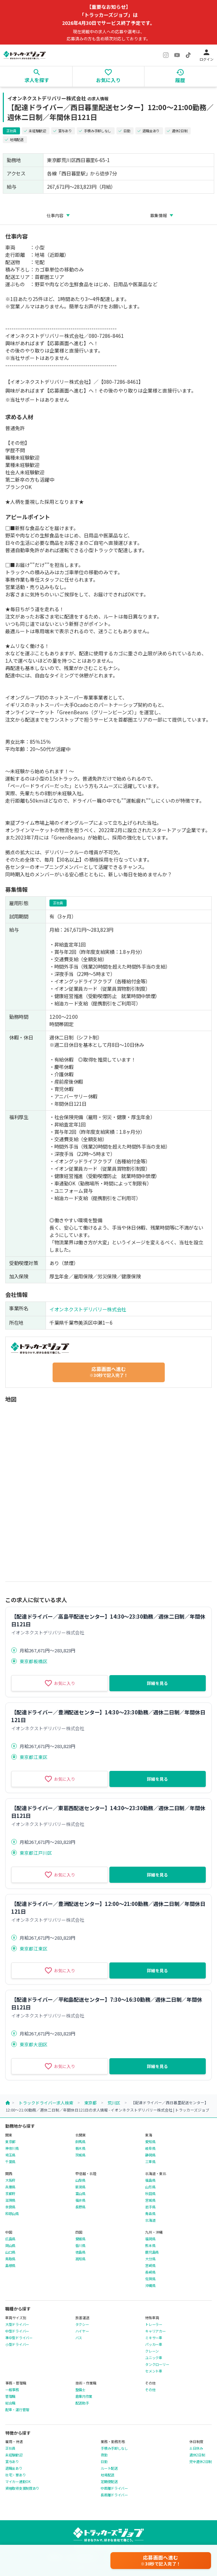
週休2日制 (197, 2455)
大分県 (150, 2258)
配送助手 (82, 2403)
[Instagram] (166, 55)
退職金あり (13, 2468)
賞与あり (12, 2461)
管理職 (10, 2396)
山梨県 (80, 2180)
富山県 (80, 2193)
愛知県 (150, 2141)
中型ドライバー (17, 2331)
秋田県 (150, 2193)
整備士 (80, 2389)
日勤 (104, 2461)
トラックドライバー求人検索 (46, 2103)
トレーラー (153, 2324)
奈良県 (10, 2206)
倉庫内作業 (84, 2396)
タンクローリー (157, 2364)
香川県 (80, 2245)
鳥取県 (10, 2258)
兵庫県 (10, 2186)
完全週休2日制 (200, 2461)
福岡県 (150, 2238)
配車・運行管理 (17, 2409)
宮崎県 (150, 2265)
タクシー (82, 2324)
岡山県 (10, 2245)
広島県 (10, 2238)
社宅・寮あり (15, 2475)
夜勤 (104, 2455)
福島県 (150, 2180)
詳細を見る (157, 1683)
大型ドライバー (17, 2324)
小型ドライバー (17, 2344)
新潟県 (80, 2186)
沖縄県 (150, 2285)
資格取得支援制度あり (22, 2488)
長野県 (80, 2206)
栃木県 (80, 2148)
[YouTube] (177, 55)
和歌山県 (12, 2213)
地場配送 (107, 2475)
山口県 (10, 2252)
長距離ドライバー (114, 2495)
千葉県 (10, 2161)
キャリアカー (155, 2331)
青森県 (150, 2213)
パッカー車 (153, 2344)
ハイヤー (82, 2331)
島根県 (10, 2265)
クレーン (152, 2351)
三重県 (150, 2161)
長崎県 (150, 2272)
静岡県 (150, 2155)
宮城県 (150, 2200)
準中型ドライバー (19, 2337)
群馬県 (80, 2141)
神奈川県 (12, 2148)
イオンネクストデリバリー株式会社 (87, 1309)
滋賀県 (10, 2200)
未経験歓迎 (13, 2455)
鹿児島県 (152, 2252)
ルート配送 (109, 2468)
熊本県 (150, 2245)
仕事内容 (55, 215)
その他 (150, 2389)
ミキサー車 (153, 2337)
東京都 (90, 2103)
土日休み (196, 2448)
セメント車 (153, 2371)
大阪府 (10, 2180)
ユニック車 (153, 2357)
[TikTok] (188, 55)
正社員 (10, 2448)
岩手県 (150, 2206)
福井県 (80, 2200)
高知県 (80, 2258)
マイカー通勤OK (17, 2481)
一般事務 (12, 2389)
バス (78, 2337)
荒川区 (114, 2103)
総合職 (10, 2403)
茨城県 (80, 2155)
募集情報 (158, 215)
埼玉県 (10, 2155)
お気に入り (59, 1683)
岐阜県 (150, 2148)
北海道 (150, 2220)
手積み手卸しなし (114, 2448)
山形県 (150, 2186)
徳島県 (80, 2252)
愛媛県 (80, 2238)
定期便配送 (109, 2481)
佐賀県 (150, 2278)
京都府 (10, 2193)
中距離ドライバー (114, 2488)
